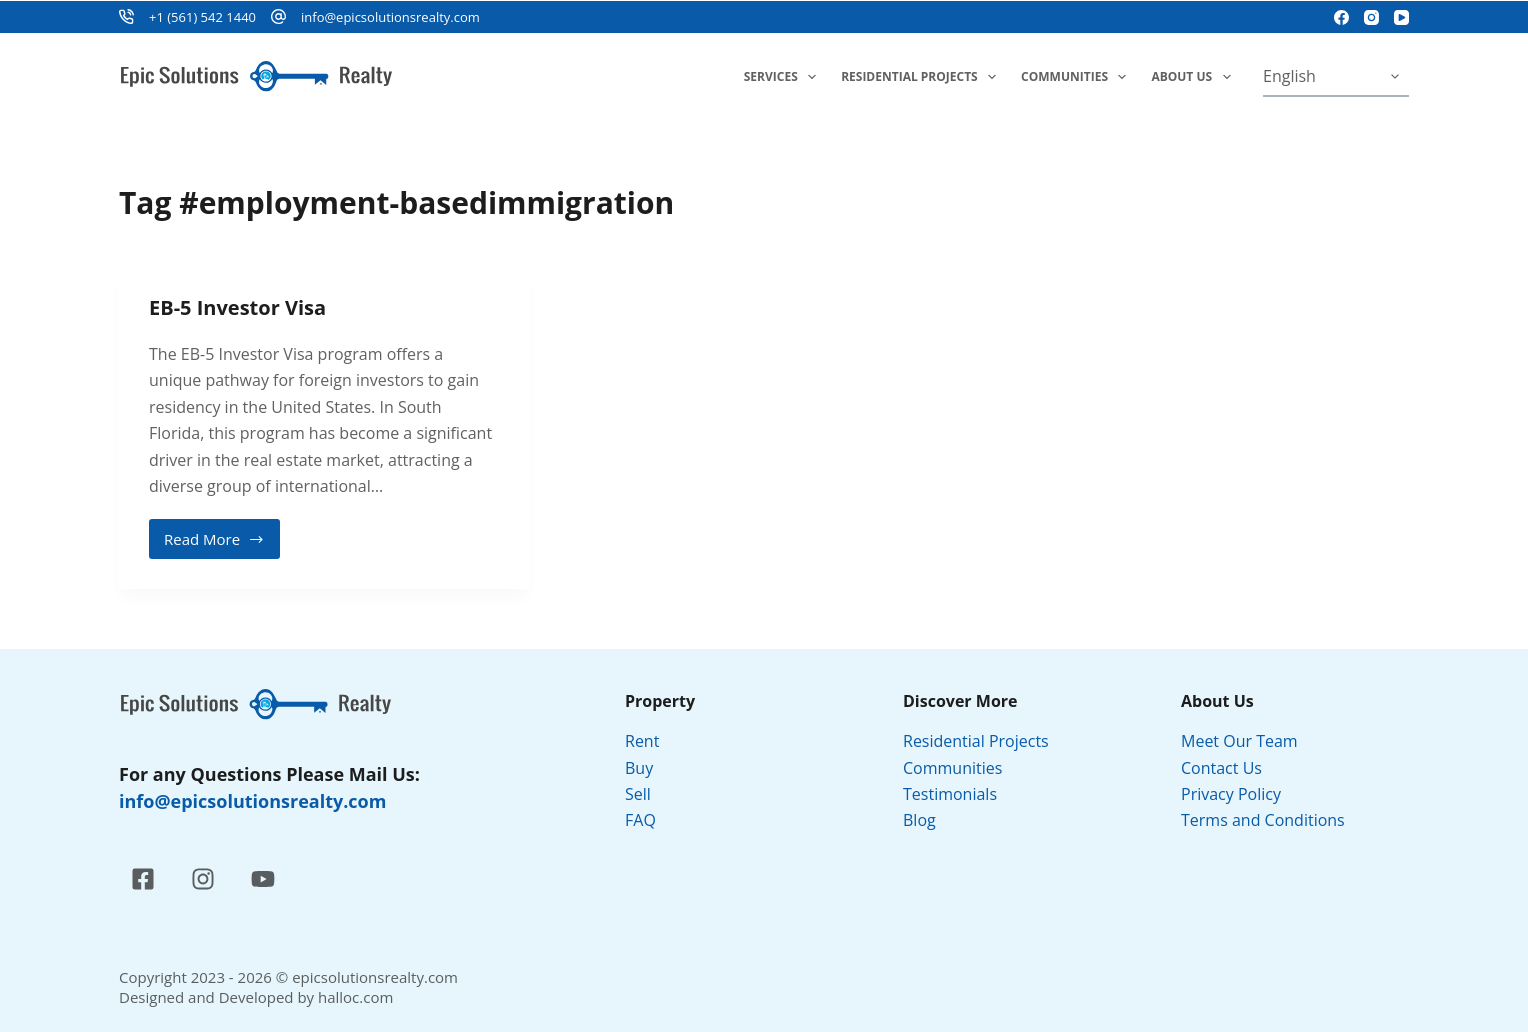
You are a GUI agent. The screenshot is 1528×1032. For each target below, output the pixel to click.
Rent (642, 741)
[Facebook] (1341, 17)
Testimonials (950, 794)
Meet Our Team (1239, 741)
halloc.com (355, 997)
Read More (217, 544)
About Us (1194, 77)
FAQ (640, 820)
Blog (919, 820)
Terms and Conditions (1265, 820)
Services (784, 77)
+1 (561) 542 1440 (202, 17)
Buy (639, 768)
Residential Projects (922, 77)
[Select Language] (1336, 77)
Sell (638, 794)
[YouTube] (1401, 17)
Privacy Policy (1233, 794)
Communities (1077, 77)
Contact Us (1221, 768)
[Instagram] (1371, 17)
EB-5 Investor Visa (237, 307)
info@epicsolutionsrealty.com (390, 17)
